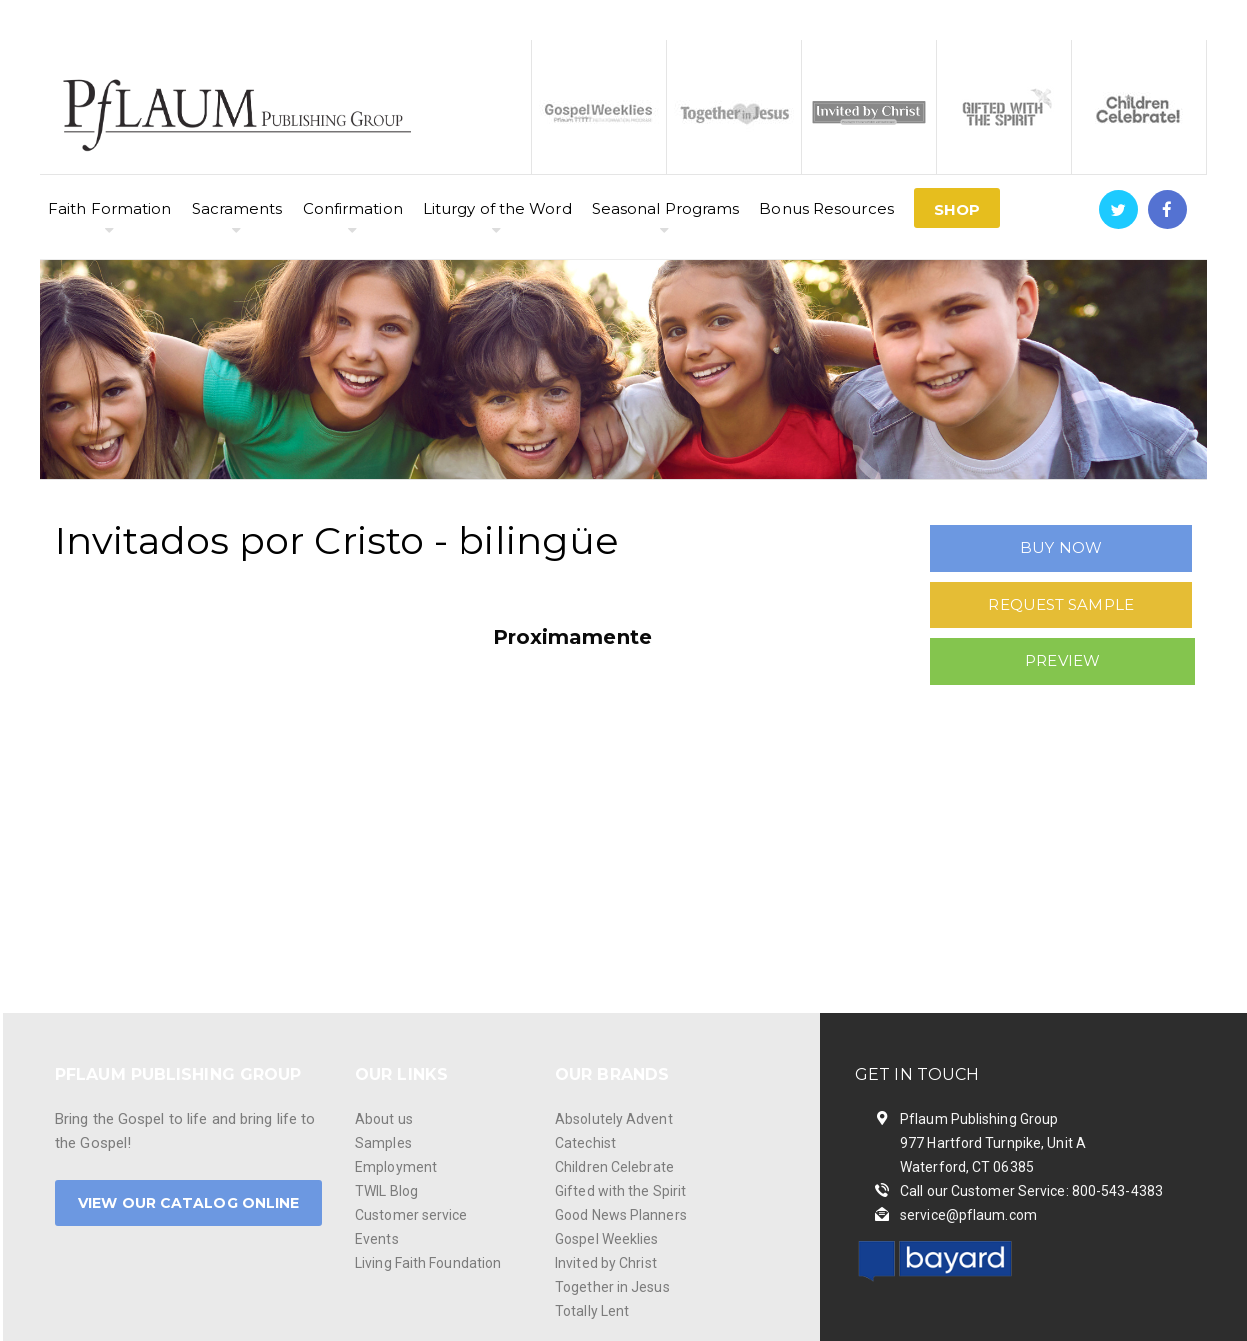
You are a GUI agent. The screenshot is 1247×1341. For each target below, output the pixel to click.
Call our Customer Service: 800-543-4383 (1031, 1191)
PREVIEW (1062, 660)
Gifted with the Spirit (620, 1191)
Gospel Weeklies (607, 1239)
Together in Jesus (612, 1287)
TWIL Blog (386, 1191)
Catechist (585, 1143)
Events (377, 1239)
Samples (383, 1143)
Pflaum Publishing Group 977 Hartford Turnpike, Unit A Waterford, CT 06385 (993, 1143)
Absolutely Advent (614, 1119)
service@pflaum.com (968, 1215)
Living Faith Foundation (428, 1263)
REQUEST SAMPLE (1060, 604)
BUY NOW (1061, 547)
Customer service (411, 1215)
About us (384, 1119)
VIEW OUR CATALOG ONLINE (188, 1203)
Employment (396, 1167)
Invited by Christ (606, 1263)
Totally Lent (592, 1311)
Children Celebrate (614, 1167)
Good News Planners (621, 1215)
